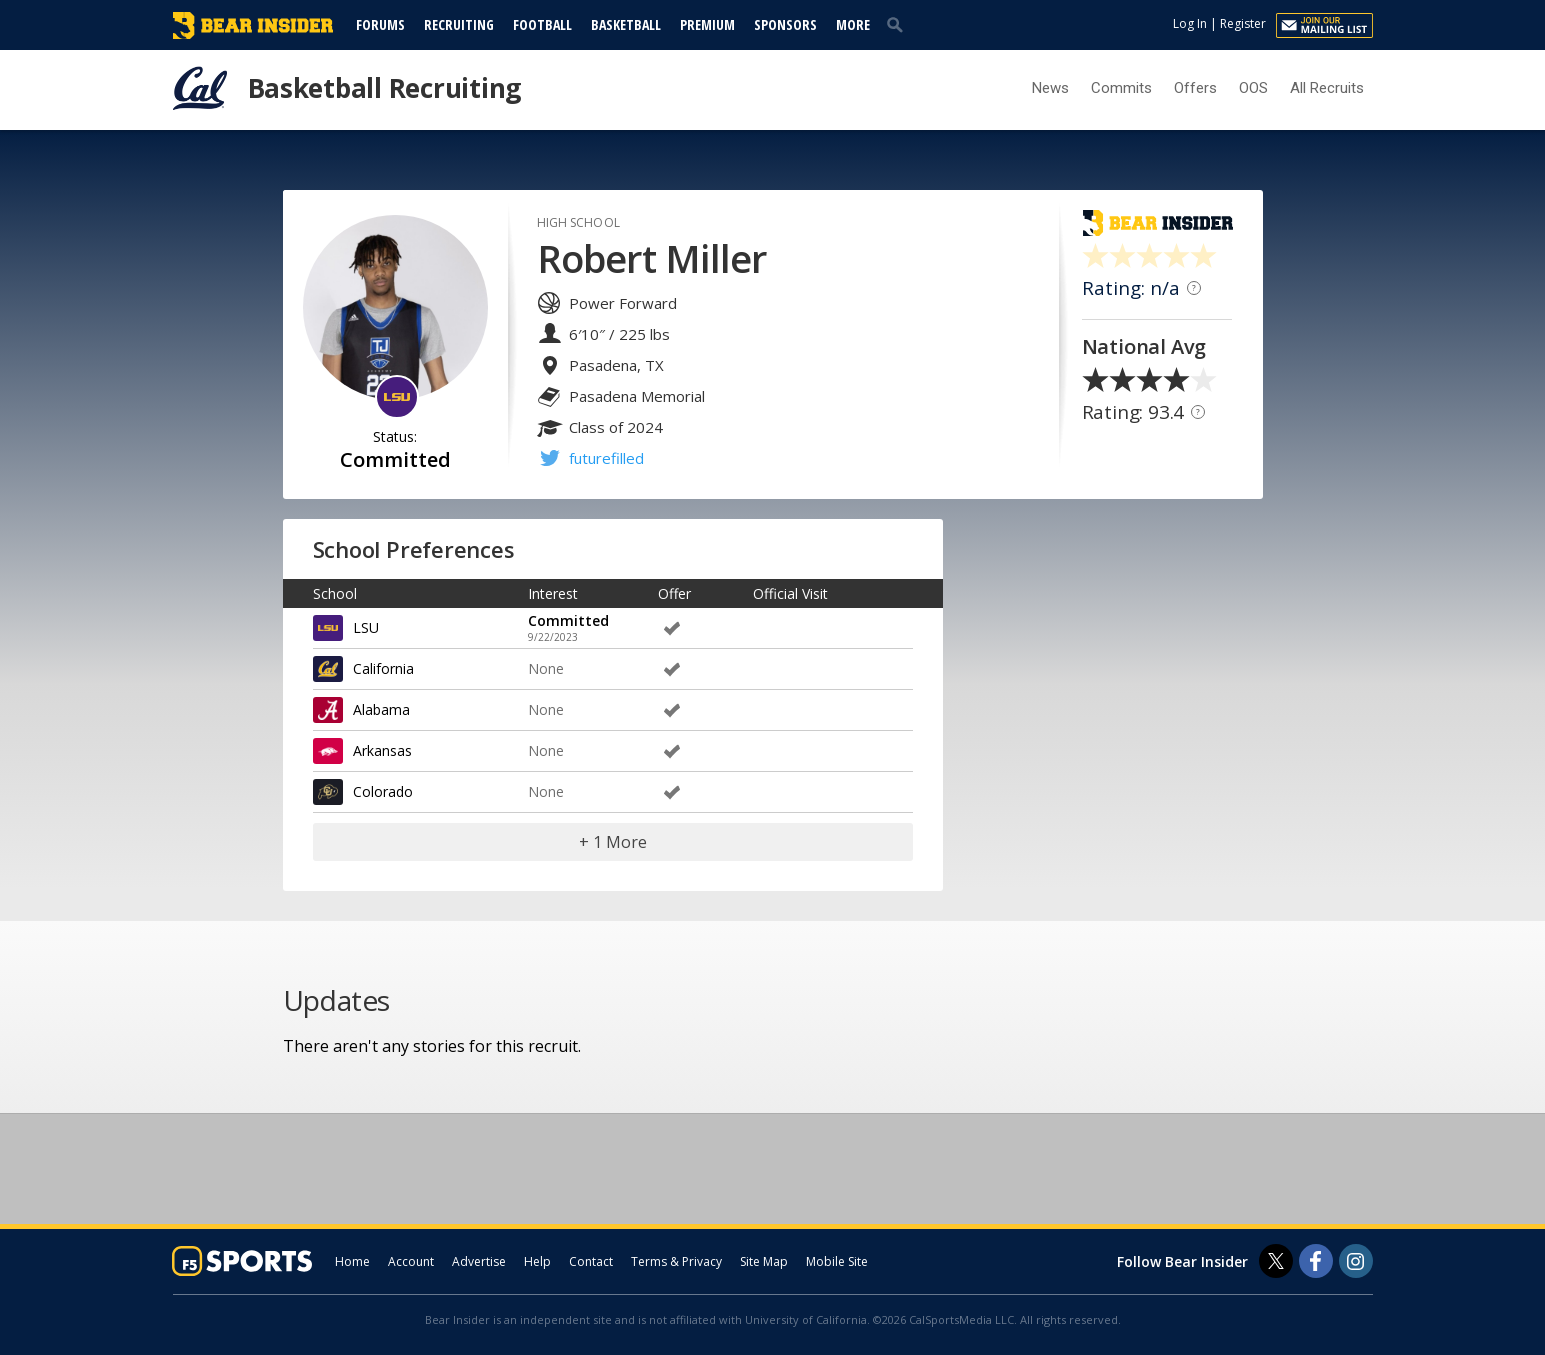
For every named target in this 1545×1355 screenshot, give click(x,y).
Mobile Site (837, 1261)
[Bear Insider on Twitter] (1276, 1261)
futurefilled (606, 458)
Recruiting (459, 24)
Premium (707, 24)
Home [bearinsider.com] (352, 1261)
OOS (1253, 88)
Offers (1195, 88)
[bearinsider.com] (253, 34)
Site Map (764, 1261)
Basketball (626, 24)
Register (1243, 23)
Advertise (479, 1261)
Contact (591, 1261)
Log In (1190, 23)
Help (537, 1261)
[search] (899, 24)
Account (411, 1261)
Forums (380, 24)
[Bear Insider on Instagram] (1356, 1261)
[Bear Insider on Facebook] (1316, 1261)
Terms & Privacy (676, 1261)
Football (542, 24)
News (1050, 88)
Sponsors (785, 24)
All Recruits (1327, 88)
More (853, 24)
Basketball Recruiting (385, 88)
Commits (1121, 88)
